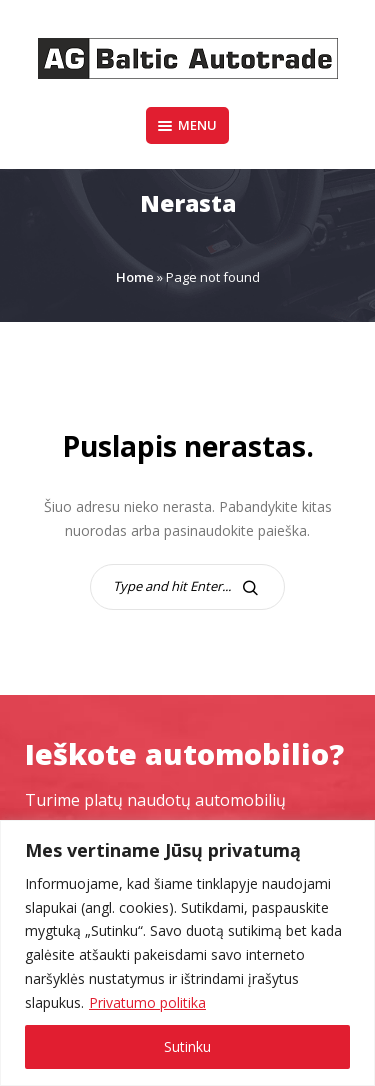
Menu (187, 125)
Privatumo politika (147, 1002)
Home (135, 277)
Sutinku (187, 1046)
